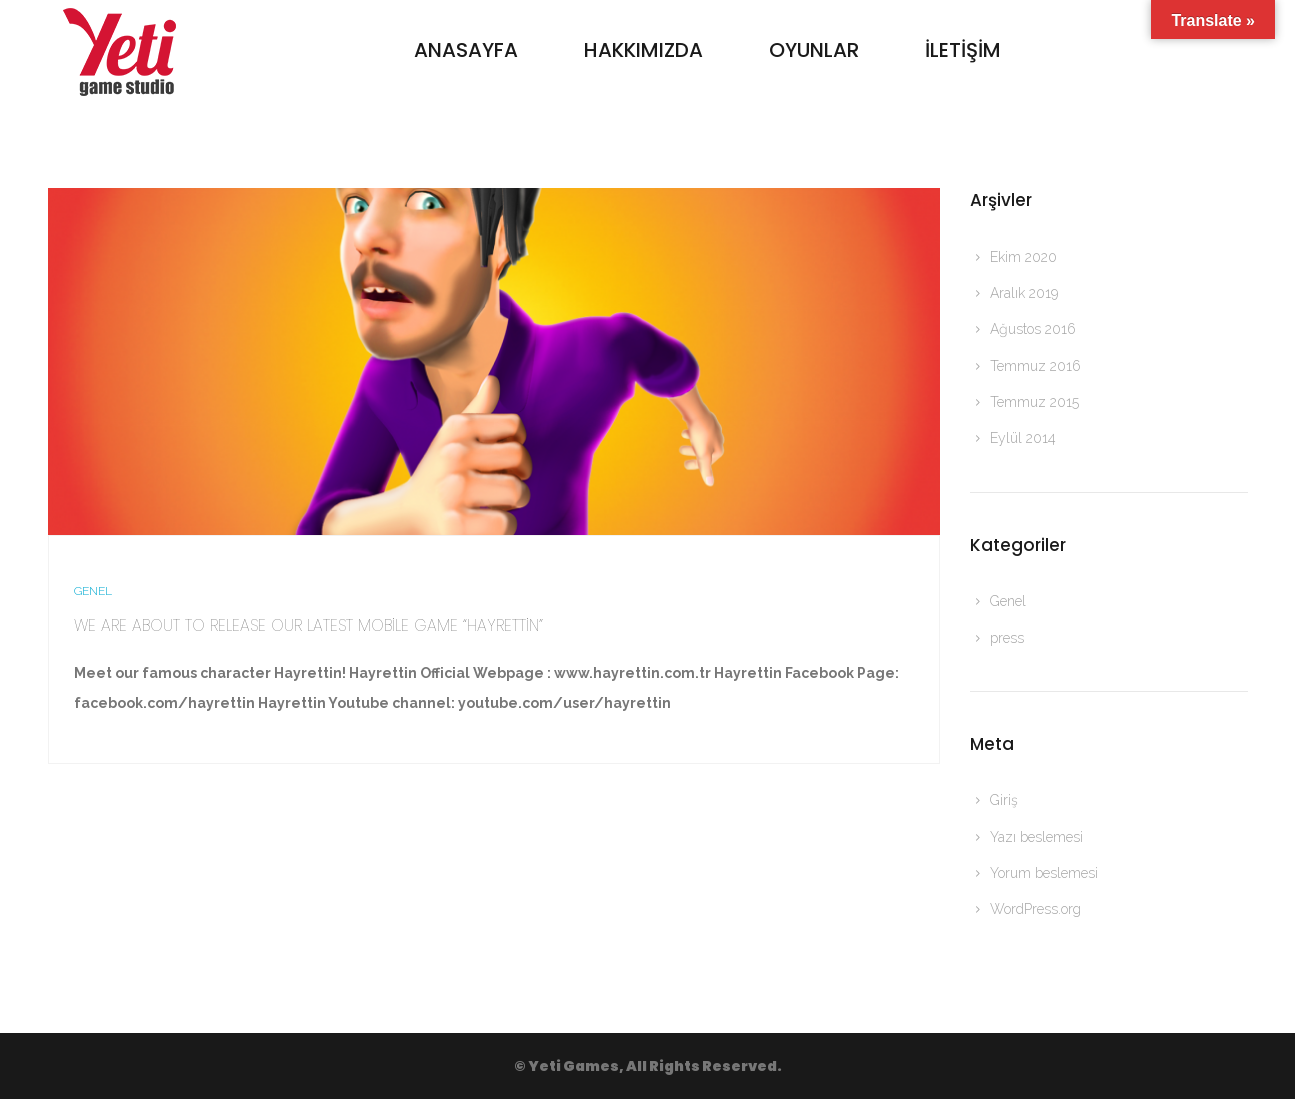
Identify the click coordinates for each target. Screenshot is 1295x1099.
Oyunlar (814, 50)
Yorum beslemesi (1044, 873)
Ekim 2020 (1023, 257)
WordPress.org (1035, 909)
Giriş (1004, 800)
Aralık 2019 (1024, 293)
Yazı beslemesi (1036, 837)
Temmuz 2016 (1035, 366)
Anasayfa (466, 50)
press (1007, 638)
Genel (93, 591)
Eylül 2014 (1023, 438)
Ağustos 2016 (1033, 329)
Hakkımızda (643, 50)
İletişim (963, 50)
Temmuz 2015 (1034, 402)
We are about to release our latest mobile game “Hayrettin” (308, 625)
